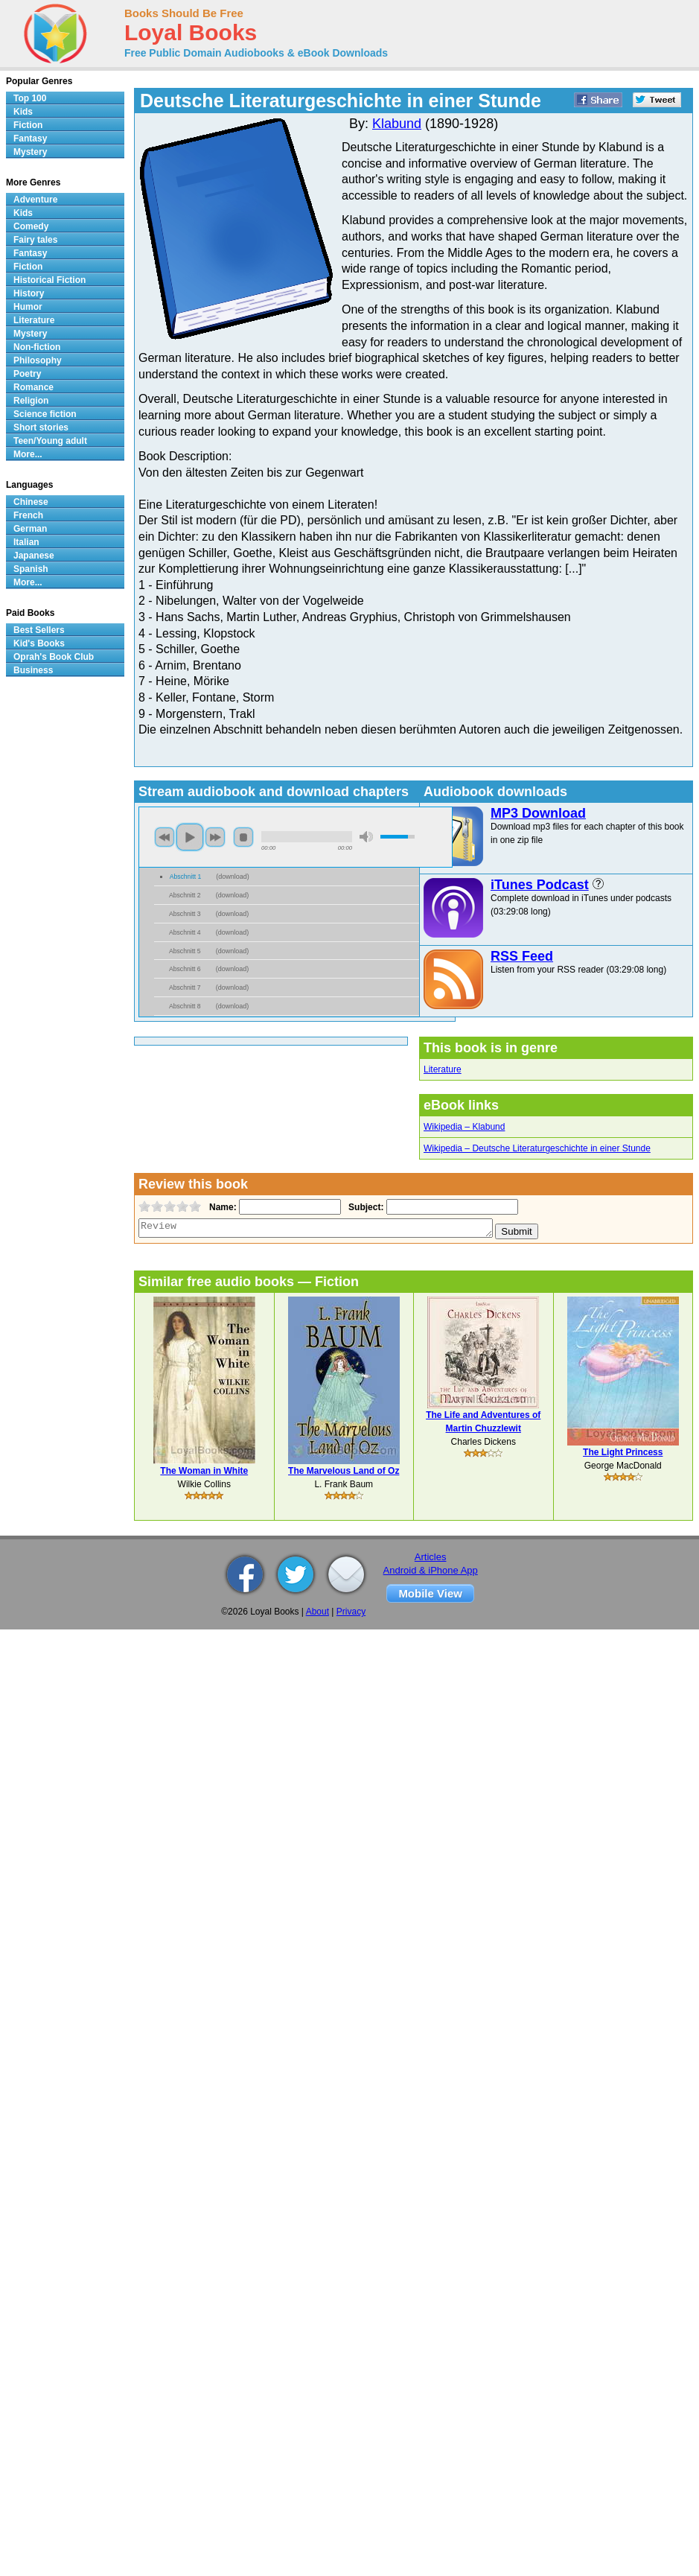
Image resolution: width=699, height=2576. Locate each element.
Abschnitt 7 (185, 987)
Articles (431, 1556)
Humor (27, 307)
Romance (33, 387)
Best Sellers (39, 630)
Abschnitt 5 (185, 951)
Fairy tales (35, 240)
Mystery (30, 152)
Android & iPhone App (430, 1570)
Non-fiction (36, 347)
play (190, 837)
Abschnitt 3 (185, 913)
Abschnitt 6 (185, 969)
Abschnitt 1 (186, 876)
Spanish (30, 569)
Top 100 (29, 98)
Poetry (27, 374)
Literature (443, 1069)
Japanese (33, 555)
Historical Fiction (49, 280)
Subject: (364, 1207)
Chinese (30, 502)
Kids (23, 111)
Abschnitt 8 (185, 1006)
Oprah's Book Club (53, 657)
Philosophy (37, 360)
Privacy (351, 1611)
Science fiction (45, 414)
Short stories (40, 427)
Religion (30, 400)
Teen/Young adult (50, 441)
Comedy (30, 226)
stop (243, 837)
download (232, 876)
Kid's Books (39, 643)
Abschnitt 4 (185, 932)
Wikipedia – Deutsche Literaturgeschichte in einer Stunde (537, 1148)
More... (27, 454)
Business (33, 670)
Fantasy (30, 138)
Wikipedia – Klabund (464, 1127)
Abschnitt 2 (185, 895)
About (317, 1611)
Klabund (396, 123)
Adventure (35, 199)
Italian (26, 542)
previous (164, 837)
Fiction (27, 125)
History (28, 293)
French (28, 515)
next (215, 837)
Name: (221, 1207)
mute (366, 836)
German (30, 529)
